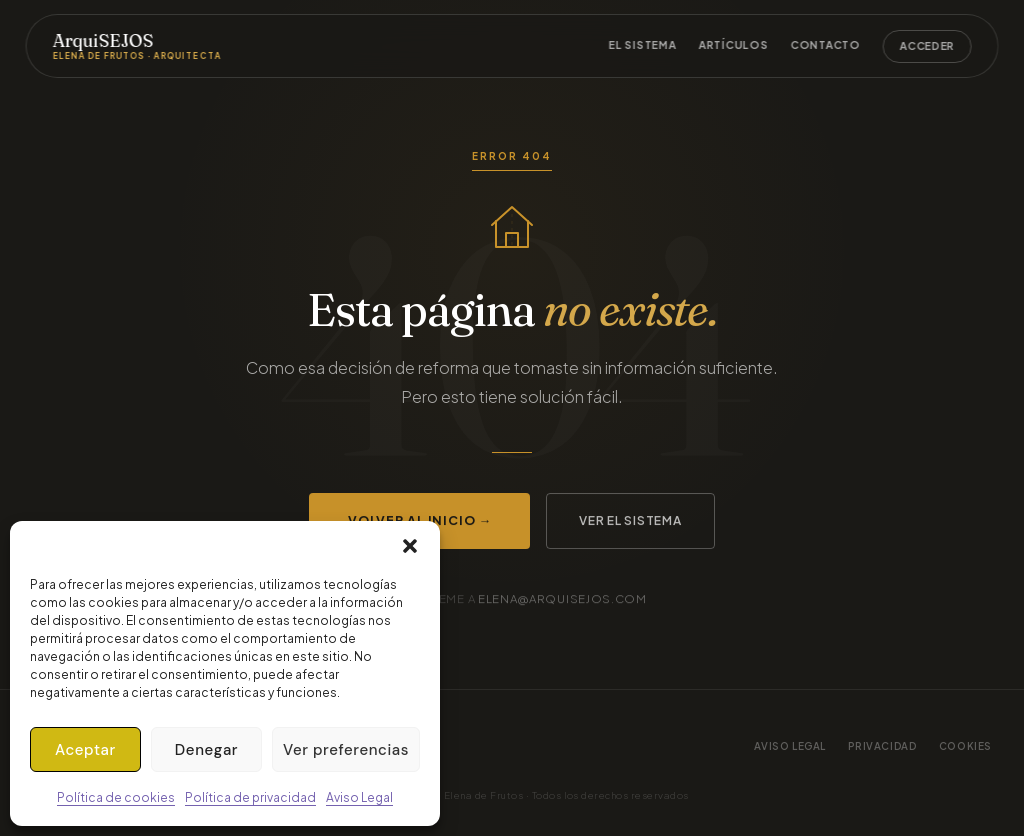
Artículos (734, 44)
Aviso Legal (359, 797)
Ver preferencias (346, 750)
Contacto (825, 44)
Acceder (927, 45)
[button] (410, 546)
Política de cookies (116, 797)
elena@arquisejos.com (562, 598)
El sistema (642, 44)
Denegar (206, 750)
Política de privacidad (250, 797)
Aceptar (85, 750)
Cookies (965, 746)
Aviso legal (790, 746)
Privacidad (882, 746)
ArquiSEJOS (136, 46)
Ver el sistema (630, 520)
